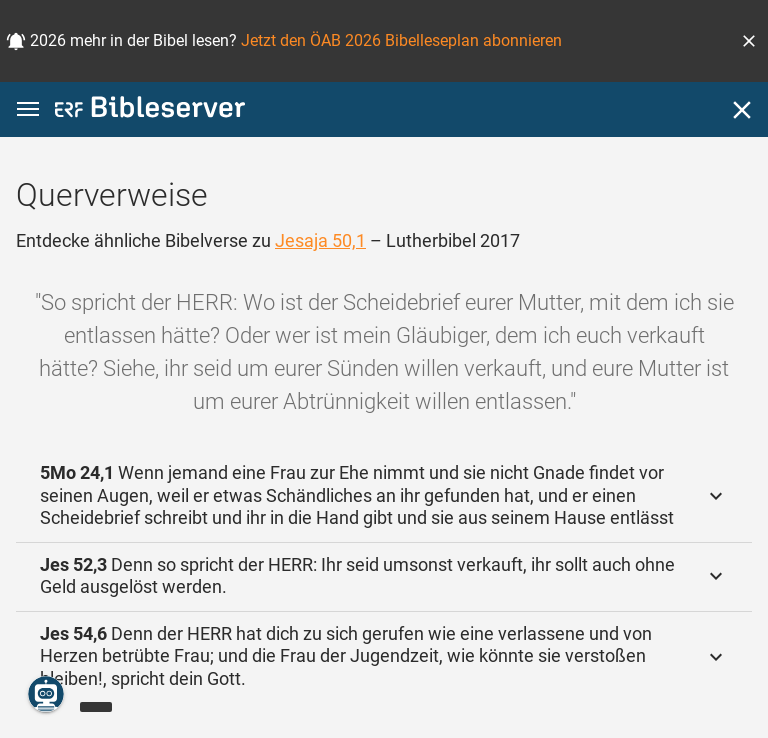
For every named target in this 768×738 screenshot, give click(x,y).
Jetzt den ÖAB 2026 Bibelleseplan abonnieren (401, 40)
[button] (749, 41)
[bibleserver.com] (150, 110)
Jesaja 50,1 (320, 240)
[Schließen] (742, 110)
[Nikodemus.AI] (46, 694)
